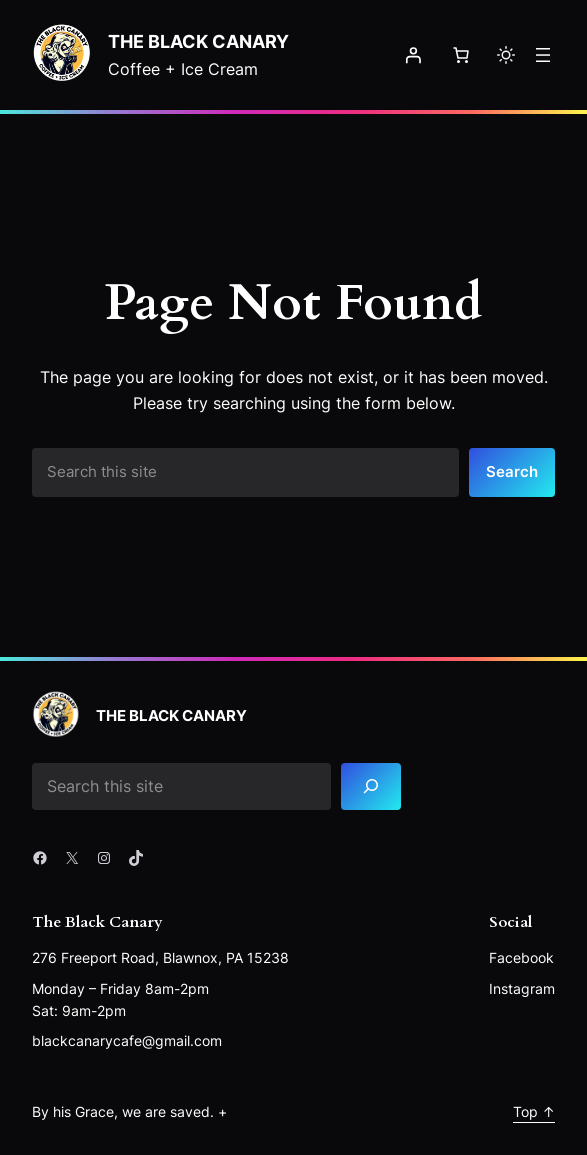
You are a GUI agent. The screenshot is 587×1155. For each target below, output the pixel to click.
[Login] (413, 55)
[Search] (371, 786)
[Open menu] (543, 55)
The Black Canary (198, 41)
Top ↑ (534, 1111)
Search (512, 471)
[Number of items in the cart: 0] (461, 55)
